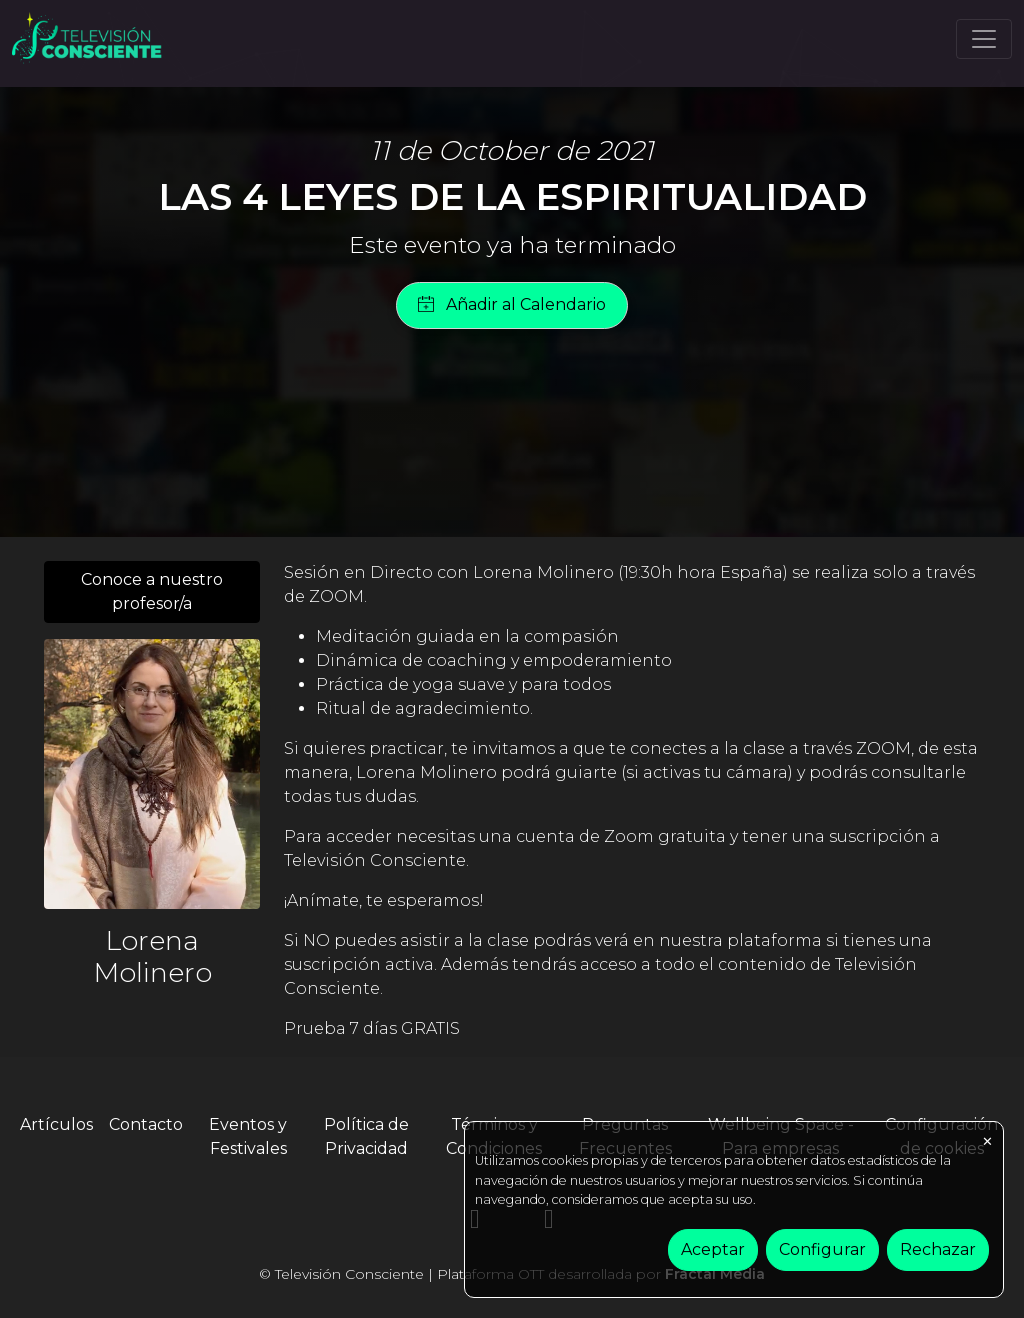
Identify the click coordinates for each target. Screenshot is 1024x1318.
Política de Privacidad (366, 1136)
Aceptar (713, 1249)
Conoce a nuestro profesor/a (152, 591)
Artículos (56, 1124)
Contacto (146, 1124)
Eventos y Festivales (248, 1136)
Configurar (822, 1249)
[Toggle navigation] (984, 39)
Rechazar (938, 1249)
